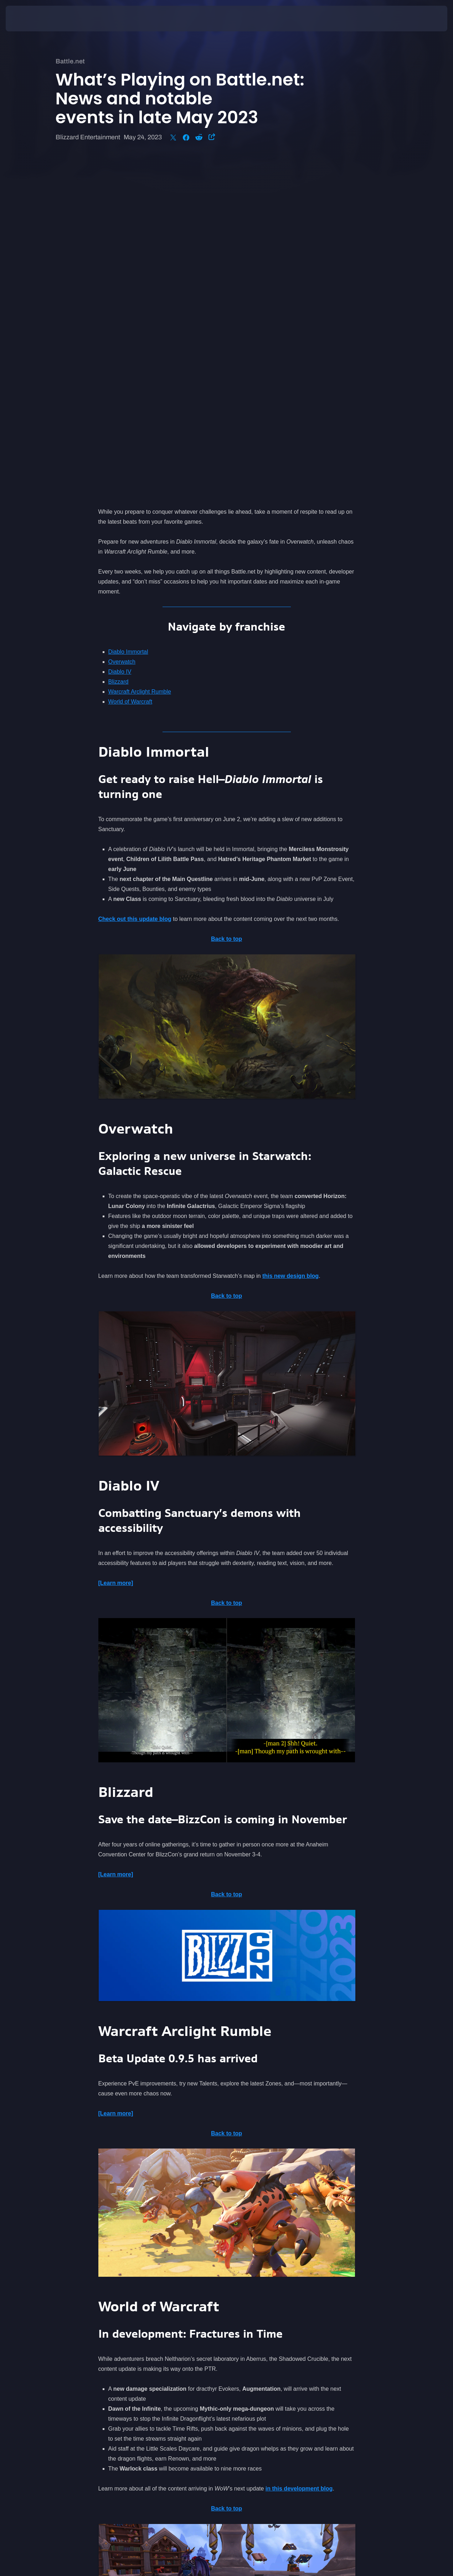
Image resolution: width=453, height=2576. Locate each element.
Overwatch (121, 326)
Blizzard (118, 346)
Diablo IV (120, 336)
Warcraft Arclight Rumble (139, 356)
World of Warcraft (130, 366)
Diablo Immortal (128, 316)
